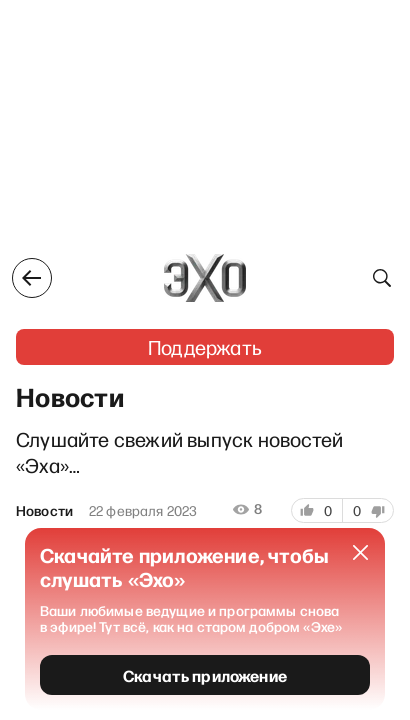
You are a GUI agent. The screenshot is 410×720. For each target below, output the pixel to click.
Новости (44, 511)
